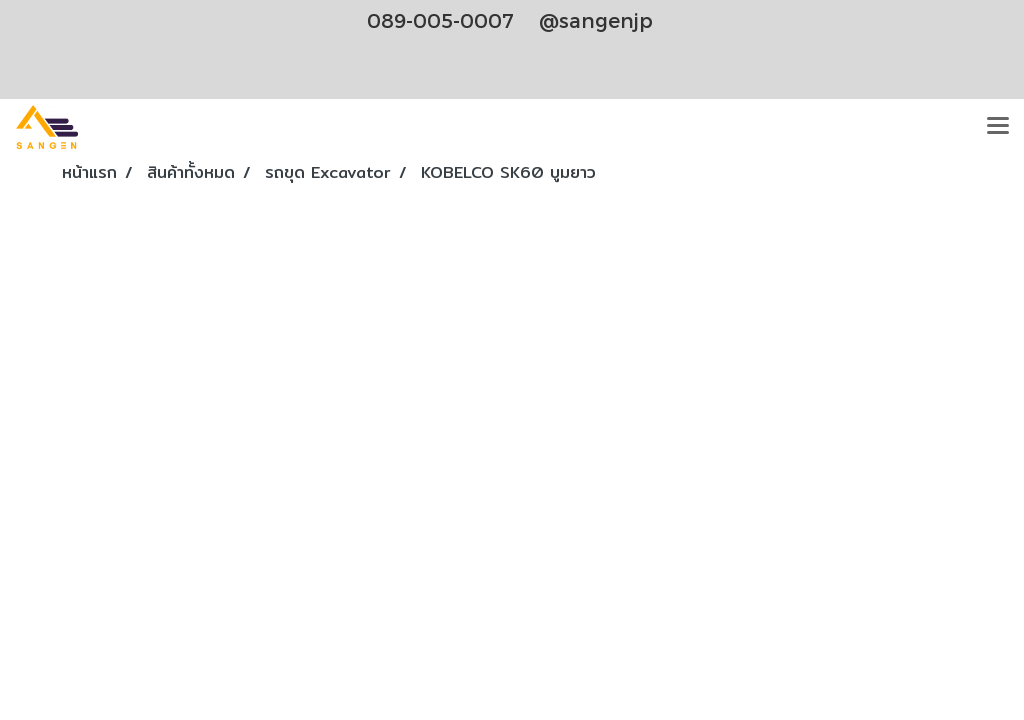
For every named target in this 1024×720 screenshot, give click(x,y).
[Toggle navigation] (998, 127)
